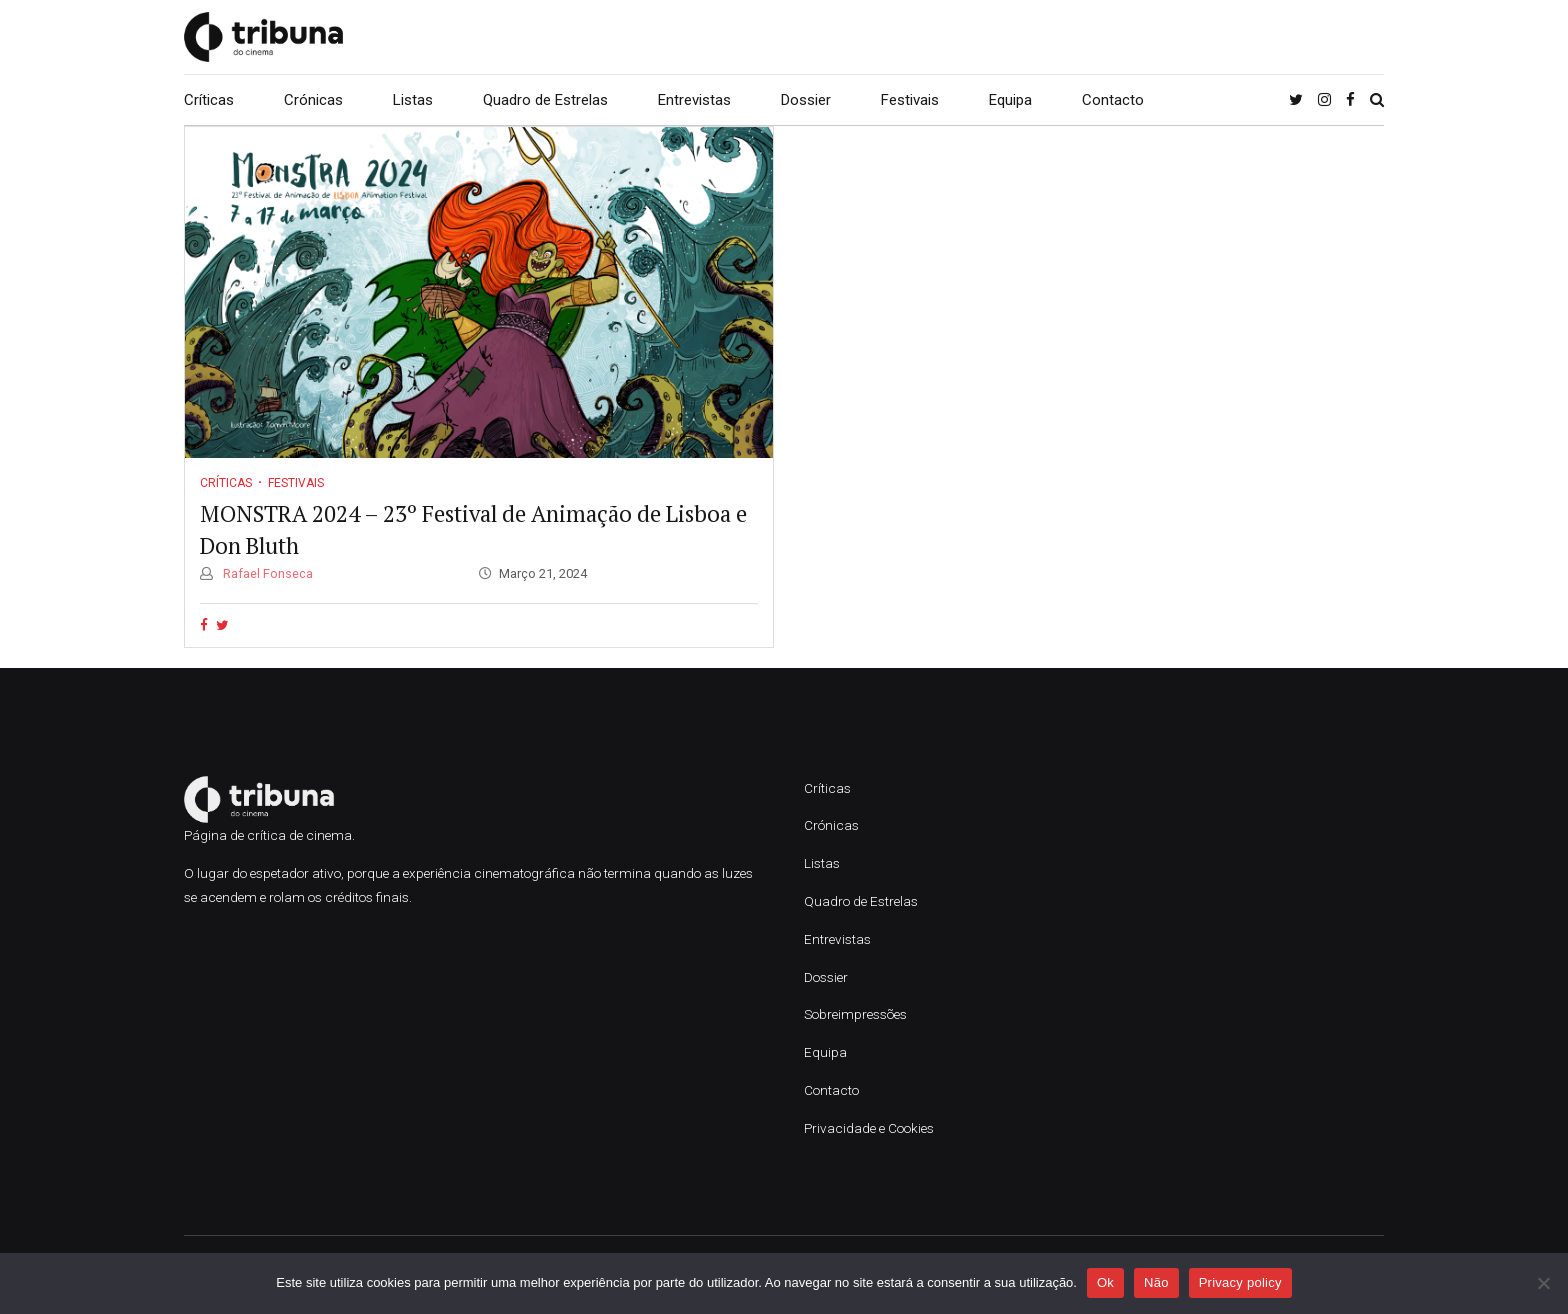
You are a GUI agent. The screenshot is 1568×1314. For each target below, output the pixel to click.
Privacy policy (1240, 1282)
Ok (1105, 1282)
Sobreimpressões (855, 1014)
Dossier (806, 100)
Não (1156, 1282)
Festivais (910, 100)
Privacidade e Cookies (869, 1128)
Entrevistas (694, 100)
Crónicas (313, 100)
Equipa (1010, 100)
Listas (413, 100)
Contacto (1113, 100)
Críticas (209, 100)
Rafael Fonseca (266, 573)
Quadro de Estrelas (545, 100)
